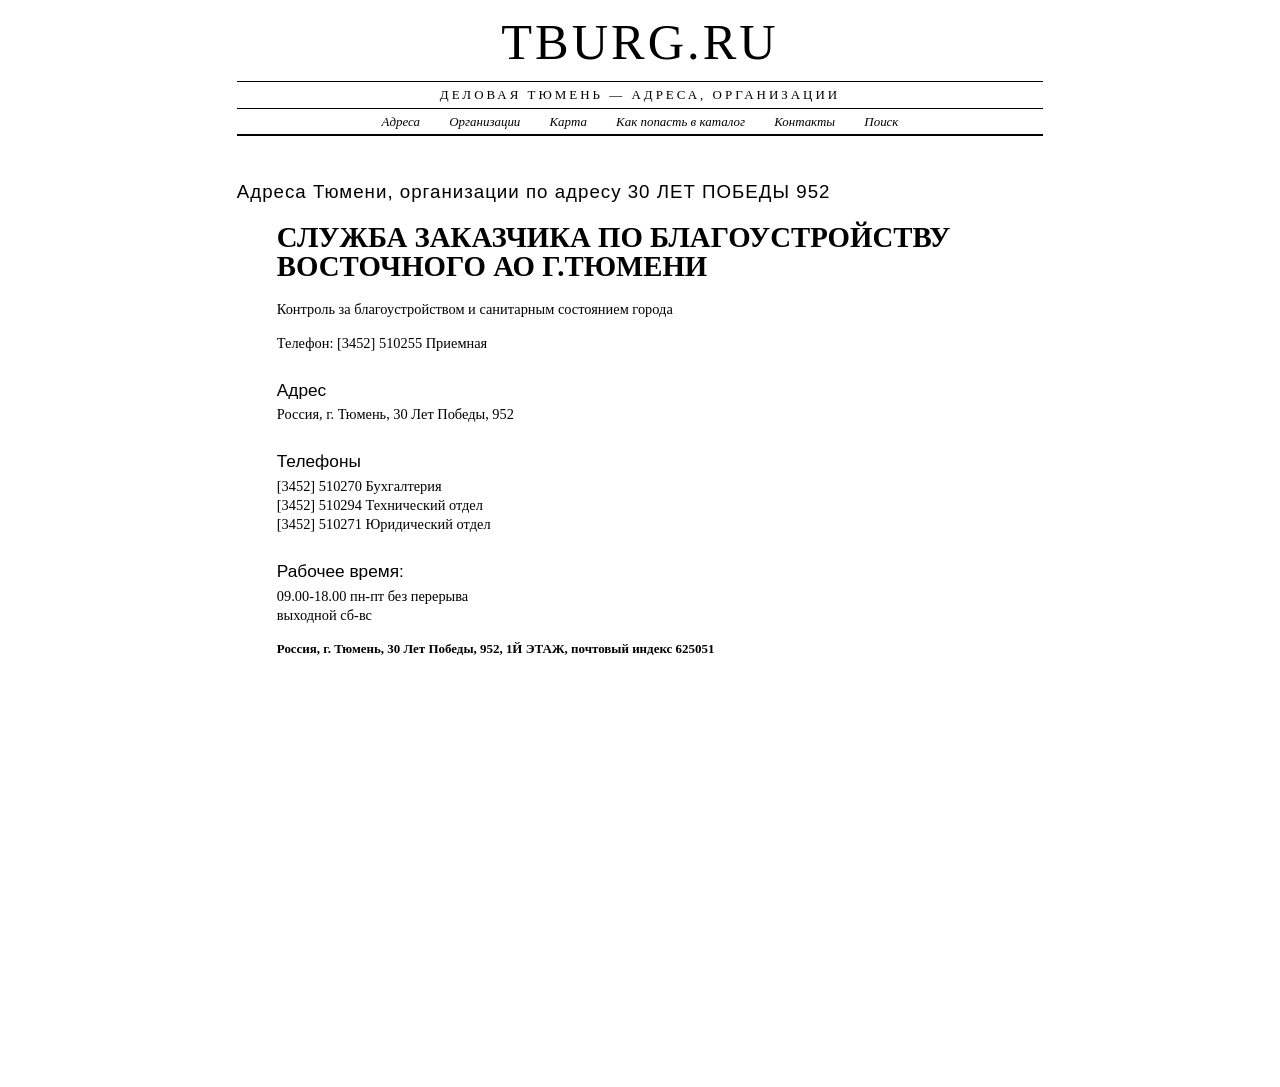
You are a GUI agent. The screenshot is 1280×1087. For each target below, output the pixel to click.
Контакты (804, 121)
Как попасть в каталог (680, 121)
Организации (484, 121)
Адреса (401, 121)
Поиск (881, 121)
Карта (568, 121)
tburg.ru (639, 42)
